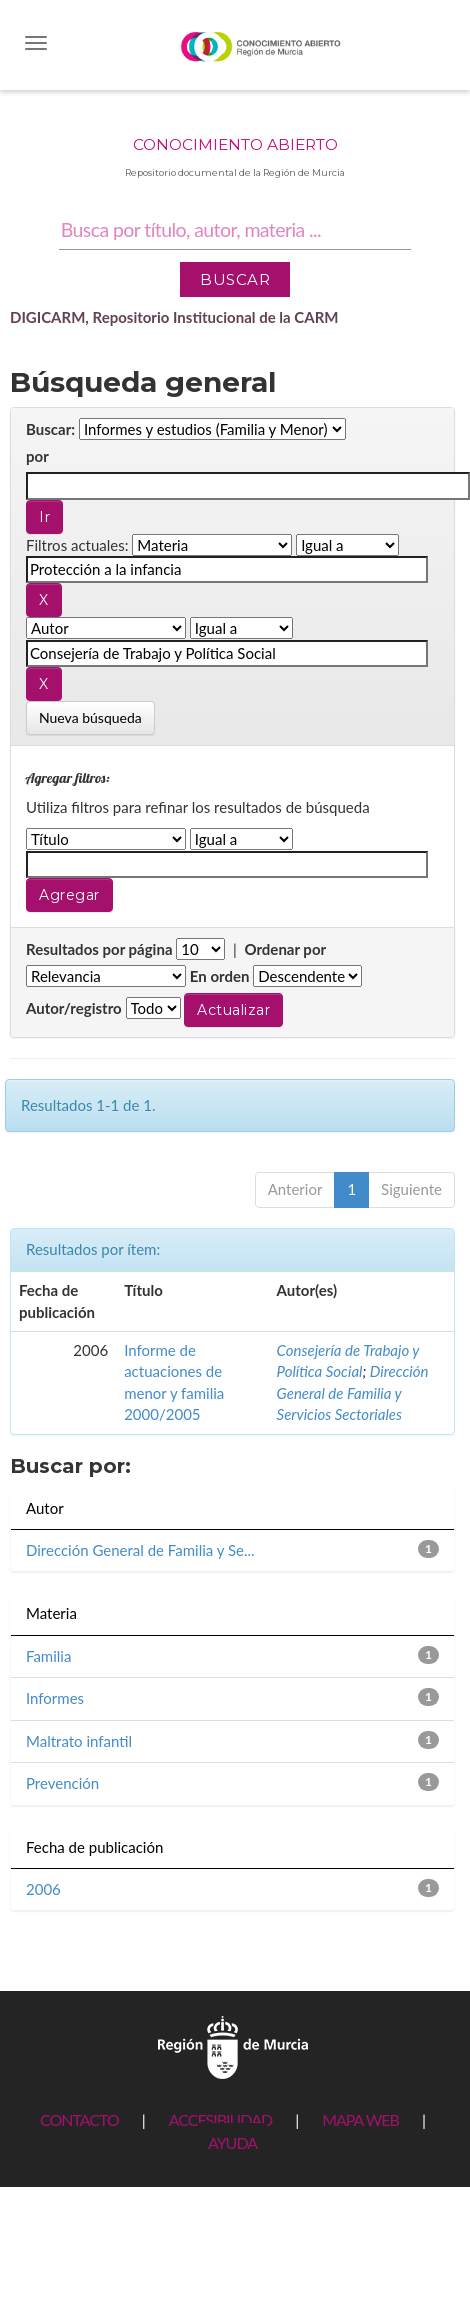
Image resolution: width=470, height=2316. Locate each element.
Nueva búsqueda (90, 717)
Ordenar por (285, 949)
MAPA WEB (360, 2119)
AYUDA (232, 2142)
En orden (220, 976)
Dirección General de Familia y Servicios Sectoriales (353, 1392)
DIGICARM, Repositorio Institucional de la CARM (174, 317)
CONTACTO (79, 2119)
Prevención (62, 1783)
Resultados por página (99, 949)
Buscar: (50, 429)
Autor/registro (74, 1008)
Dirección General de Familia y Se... (140, 1550)
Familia (48, 1656)
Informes (55, 1698)
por (37, 456)
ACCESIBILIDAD (220, 2119)
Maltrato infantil (79, 1741)
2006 (43, 1889)
